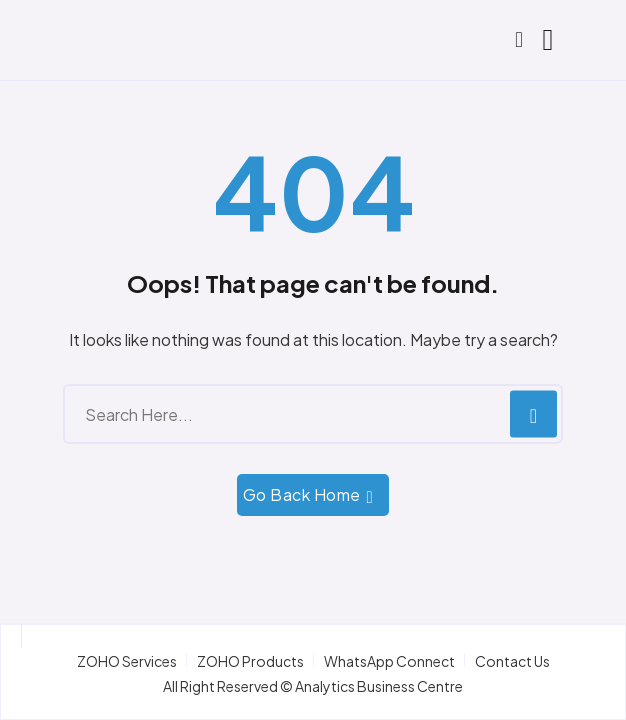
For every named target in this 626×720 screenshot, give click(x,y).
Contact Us (512, 661)
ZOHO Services (127, 661)
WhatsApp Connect (389, 661)
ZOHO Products (250, 661)
